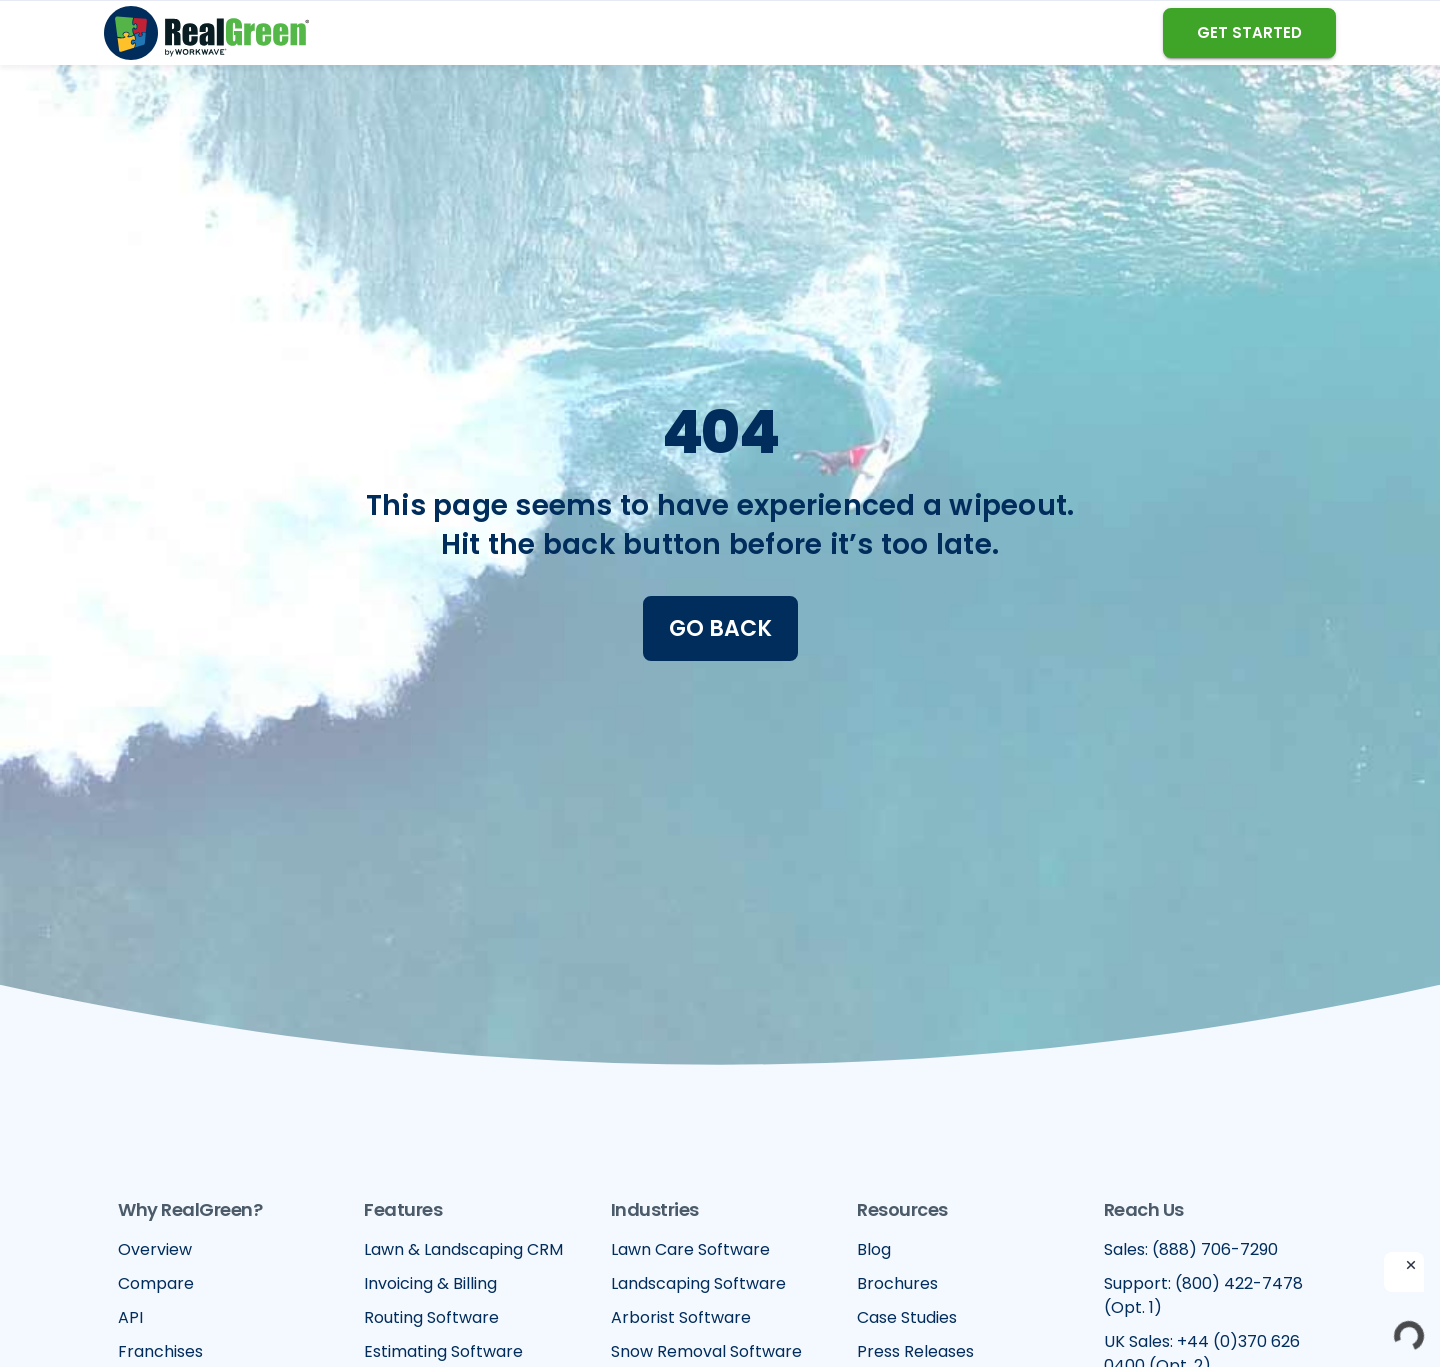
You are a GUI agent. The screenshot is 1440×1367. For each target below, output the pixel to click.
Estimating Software (443, 1351)
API (130, 1317)
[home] (206, 33)
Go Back (720, 628)
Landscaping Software (698, 1283)
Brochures (897, 1283)
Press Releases (915, 1351)
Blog (874, 1249)
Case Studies (907, 1317)
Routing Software (431, 1317)
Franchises (160, 1351)
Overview (155, 1249)
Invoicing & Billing (430, 1283)
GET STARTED (1249, 32)
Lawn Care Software (690, 1249)
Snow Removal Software (706, 1351)
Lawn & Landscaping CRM (463, 1249)
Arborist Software (681, 1317)
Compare (156, 1283)
